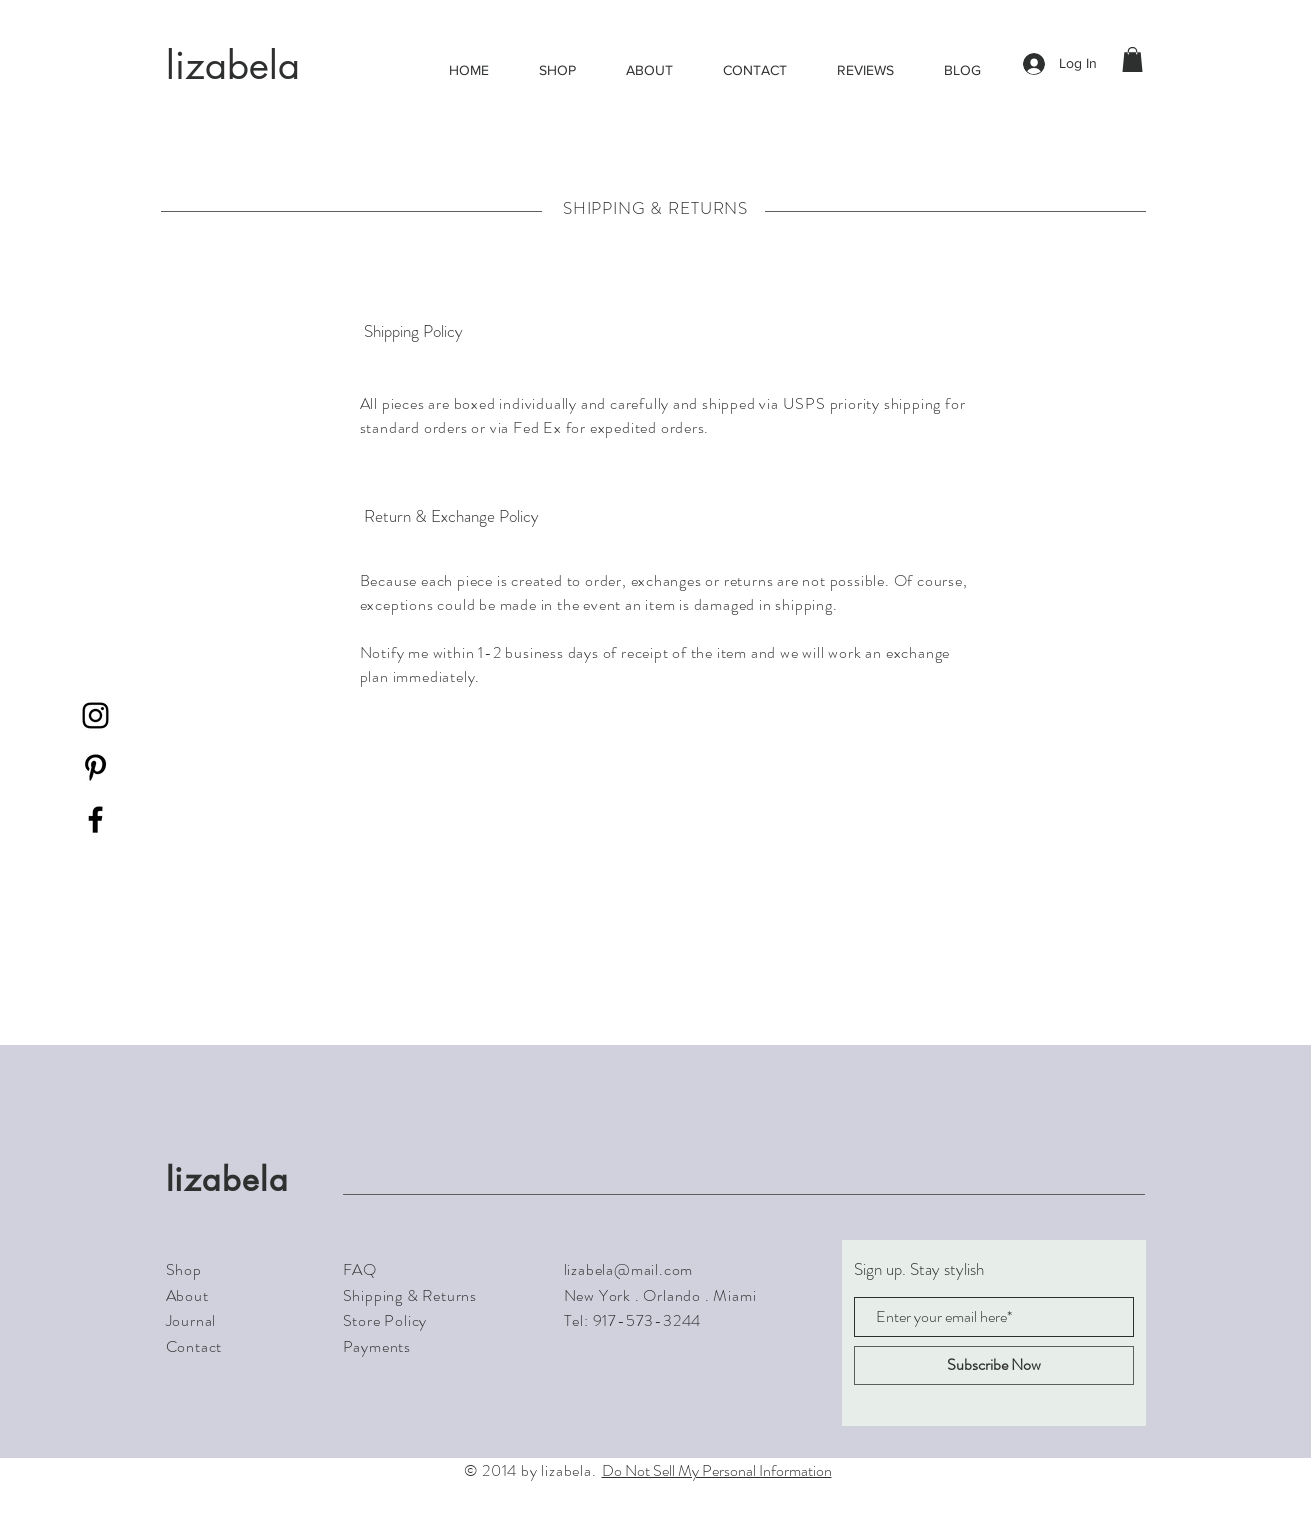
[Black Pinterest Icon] (95, 767)
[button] (1132, 59)
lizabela (233, 65)
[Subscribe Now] (994, 1365)
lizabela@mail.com (629, 1269)
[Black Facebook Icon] (95, 819)
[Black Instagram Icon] (95, 715)
